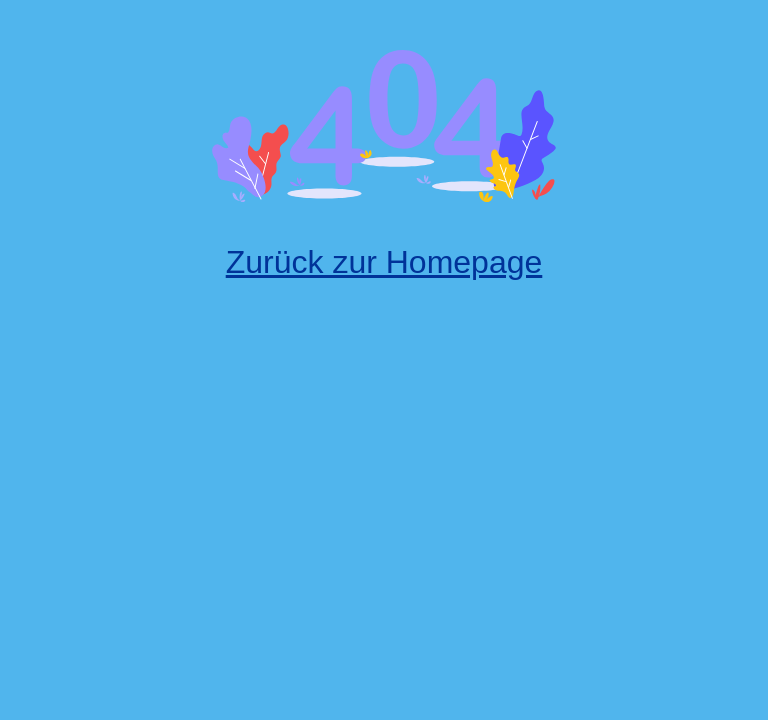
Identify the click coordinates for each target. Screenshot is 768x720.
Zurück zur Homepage (384, 262)
